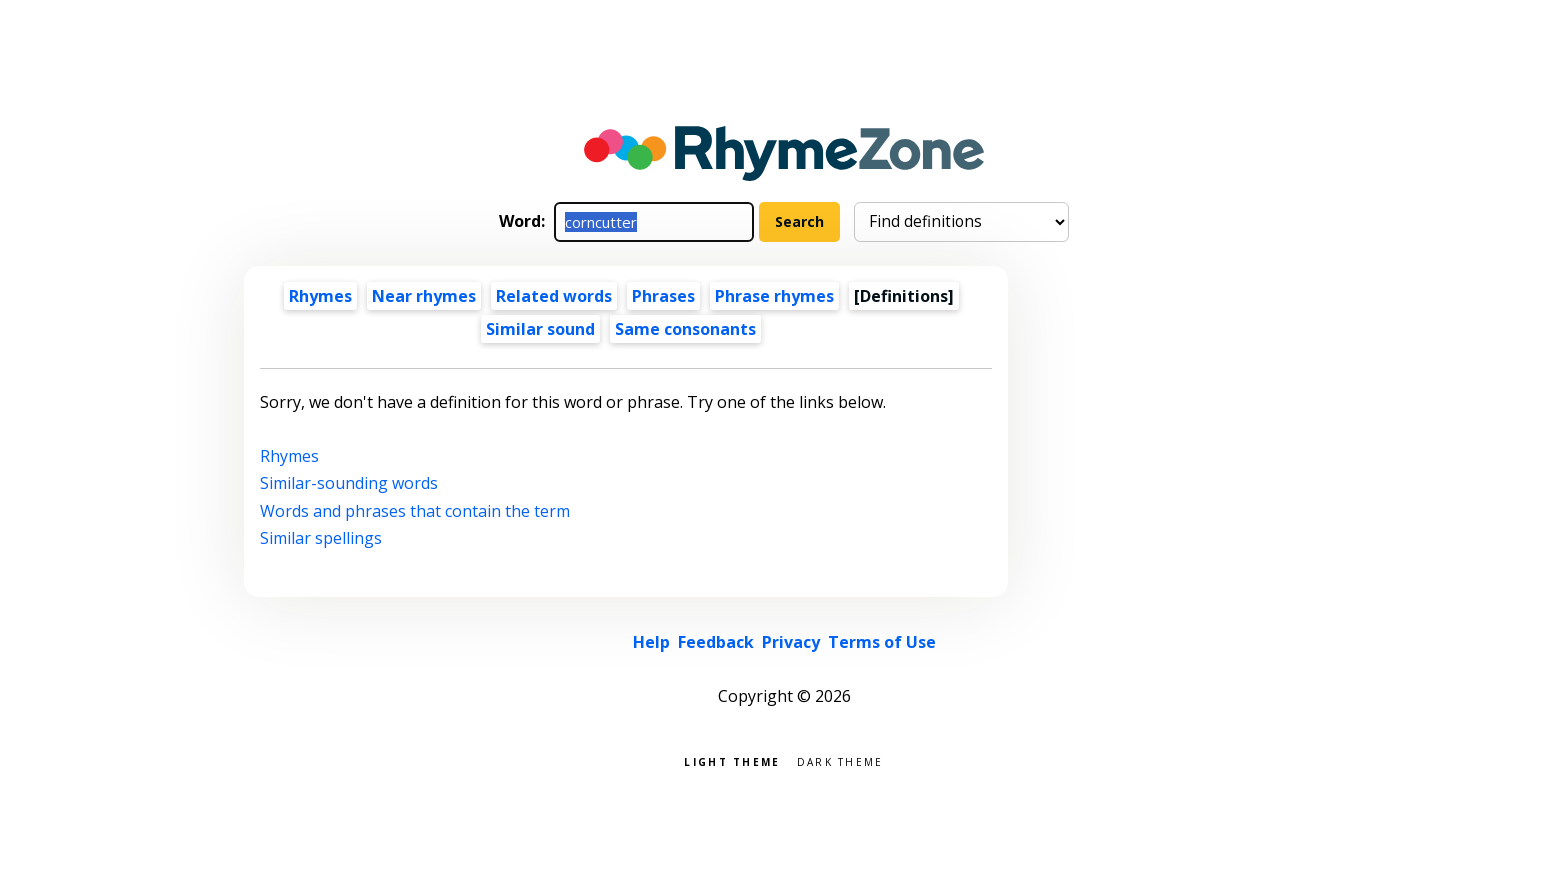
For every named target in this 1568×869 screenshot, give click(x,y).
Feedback (716, 642)
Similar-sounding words (349, 483)
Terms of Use (882, 642)
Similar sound (540, 329)
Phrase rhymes (774, 296)
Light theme (732, 760)
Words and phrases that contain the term (415, 511)
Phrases (663, 296)
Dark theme (840, 760)
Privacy (791, 642)
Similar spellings (321, 538)
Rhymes (320, 296)
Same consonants (685, 329)
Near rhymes (424, 296)
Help (651, 642)
